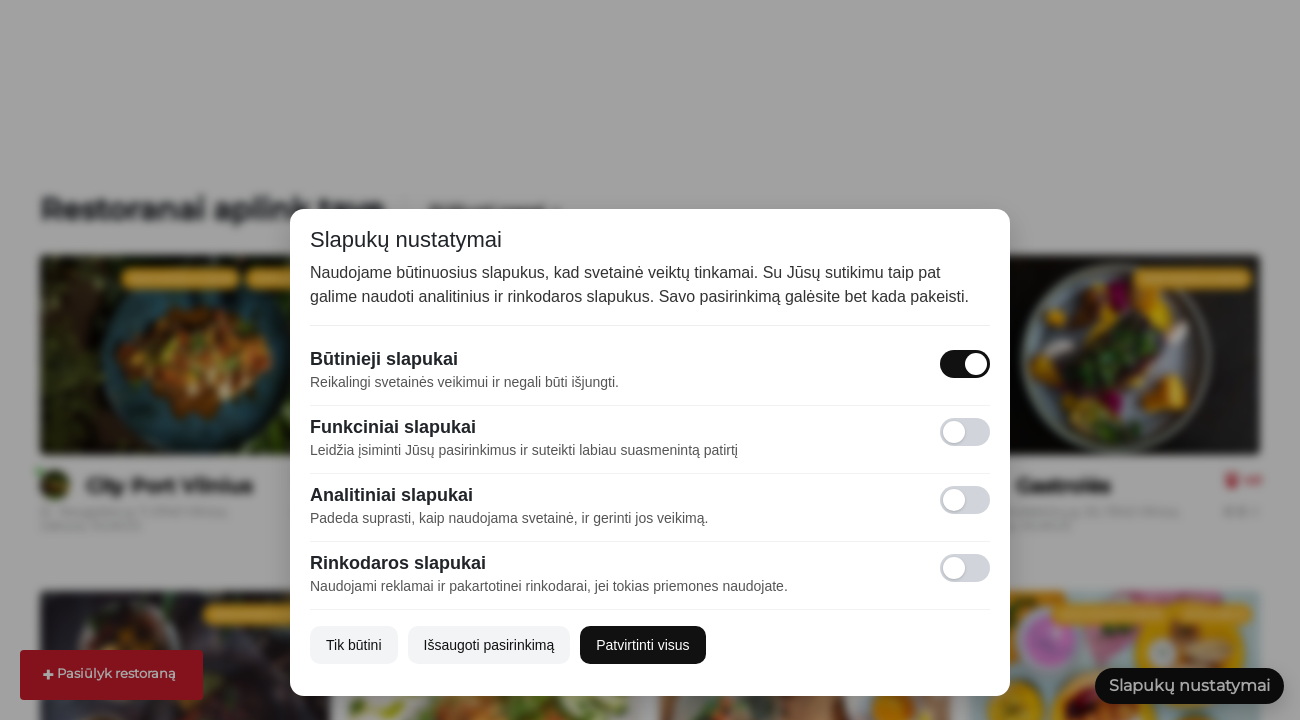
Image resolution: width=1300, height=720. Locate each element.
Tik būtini (354, 645)
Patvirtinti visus (642, 645)
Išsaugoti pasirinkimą (489, 645)
